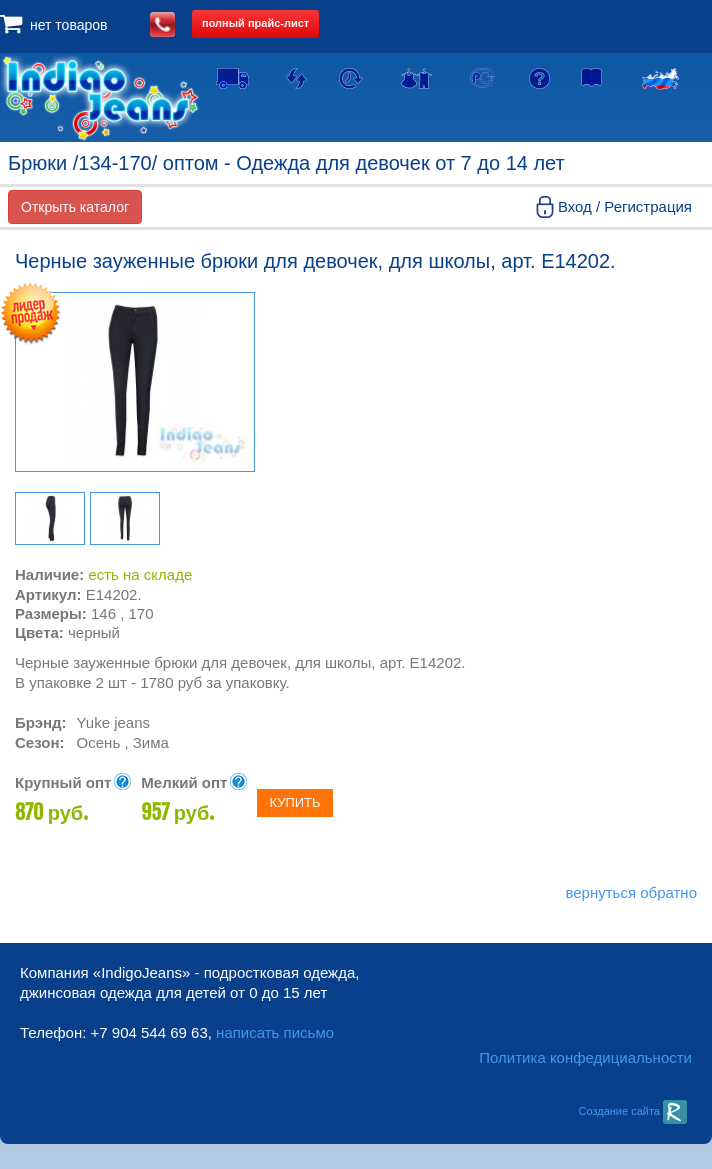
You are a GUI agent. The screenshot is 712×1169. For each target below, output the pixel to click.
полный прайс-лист (255, 23)
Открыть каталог (75, 207)
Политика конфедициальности (585, 1057)
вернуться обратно (631, 892)
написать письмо (275, 1032)
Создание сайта (632, 1111)
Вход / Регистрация (625, 206)
